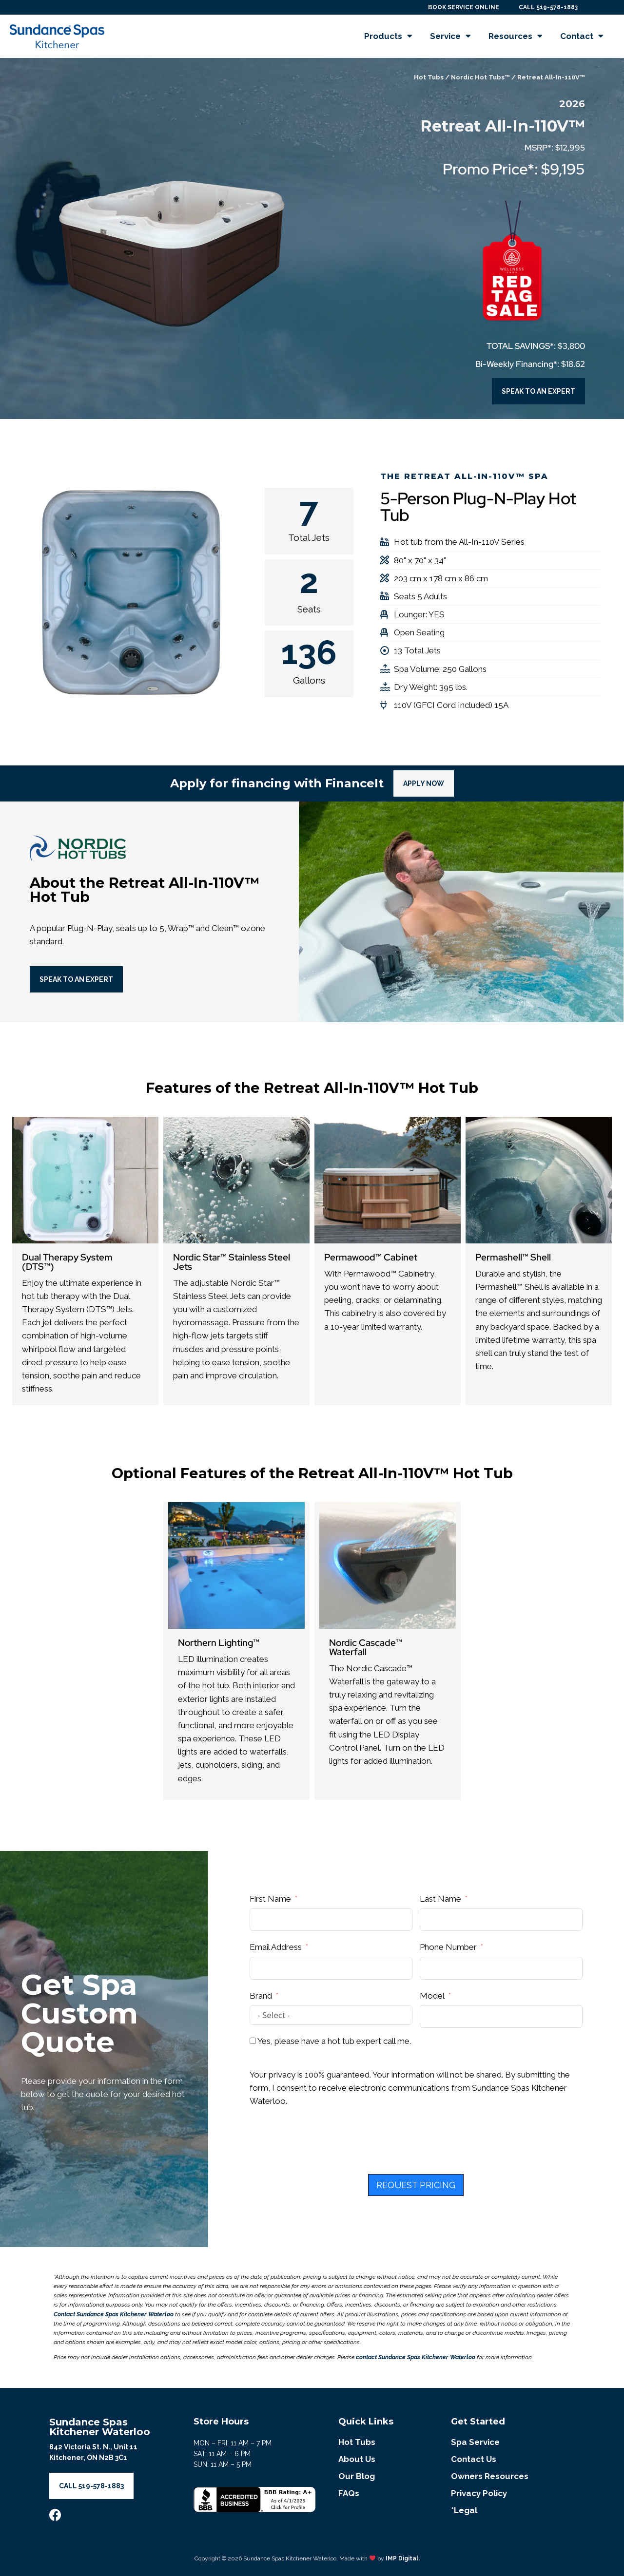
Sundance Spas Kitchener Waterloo (99, 2427)
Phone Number (448, 1947)
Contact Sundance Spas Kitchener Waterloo (114, 2314)
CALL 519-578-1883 (548, 7)
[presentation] (324, 2145)
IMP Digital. (403, 2558)
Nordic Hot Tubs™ (480, 77)
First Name (270, 1899)
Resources (515, 36)
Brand (261, 1996)
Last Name (440, 1899)
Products (388, 36)
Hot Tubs (429, 77)
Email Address (276, 1947)
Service (450, 36)
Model (432, 1996)
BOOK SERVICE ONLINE (463, 7)
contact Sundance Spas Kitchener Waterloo (415, 2357)
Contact (582, 36)
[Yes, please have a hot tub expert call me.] (253, 2041)
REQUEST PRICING (415, 2185)
